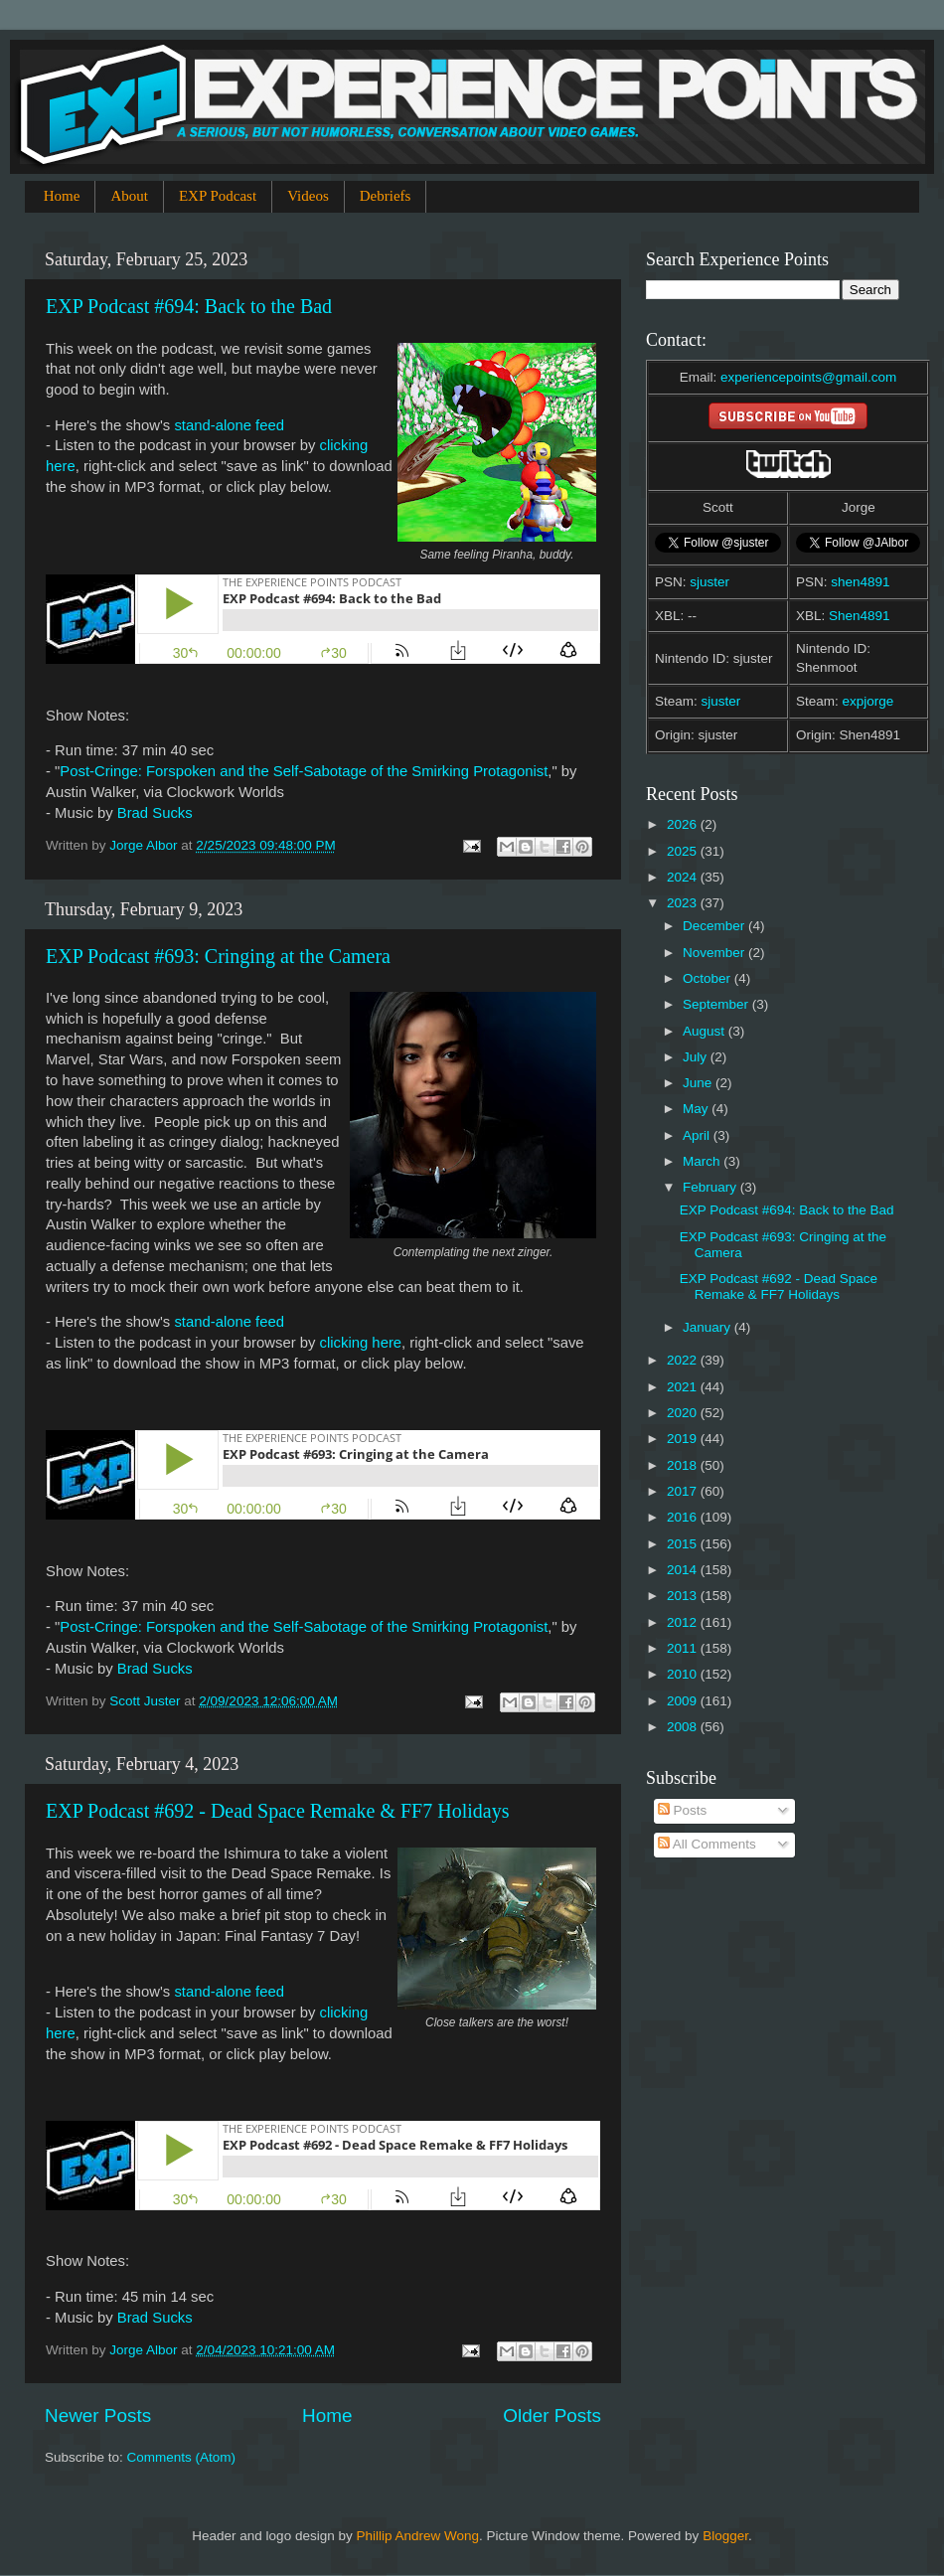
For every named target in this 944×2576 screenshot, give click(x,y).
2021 (684, 1386)
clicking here (361, 1343)
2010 (684, 1674)
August (705, 1031)
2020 (684, 1412)
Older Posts (552, 2415)
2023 (684, 902)
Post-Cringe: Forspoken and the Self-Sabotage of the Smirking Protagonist (304, 771)
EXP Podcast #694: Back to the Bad (189, 306)
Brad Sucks (155, 813)
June (699, 1082)
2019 (684, 1438)
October (708, 978)
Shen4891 (859, 615)
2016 (684, 1517)
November (715, 952)
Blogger (725, 2535)
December (715, 925)
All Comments (707, 1844)
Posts (683, 1810)
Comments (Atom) (181, 2457)
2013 (684, 1595)
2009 (684, 1700)
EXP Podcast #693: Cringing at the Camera (218, 956)
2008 (684, 1726)
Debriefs (385, 196)
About (129, 196)
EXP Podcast (217, 196)
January (708, 1327)
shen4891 (860, 581)
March (703, 1161)
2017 (684, 1491)
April (698, 1135)
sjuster (709, 581)
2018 (684, 1465)
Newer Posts (98, 2415)
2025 (684, 851)
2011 (684, 1648)
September (717, 1004)
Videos (308, 196)
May (697, 1108)
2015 (684, 1543)
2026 (684, 824)
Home (62, 196)
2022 (684, 1360)
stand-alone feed (229, 425)
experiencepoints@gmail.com (808, 377)
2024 (684, 877)
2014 (684, 1569)
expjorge (868, 701)
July (696, 1056)
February (711, 1187)
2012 (684, 1622)
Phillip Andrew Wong (417, 2535)
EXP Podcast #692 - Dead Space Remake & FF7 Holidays (277, 1811)
